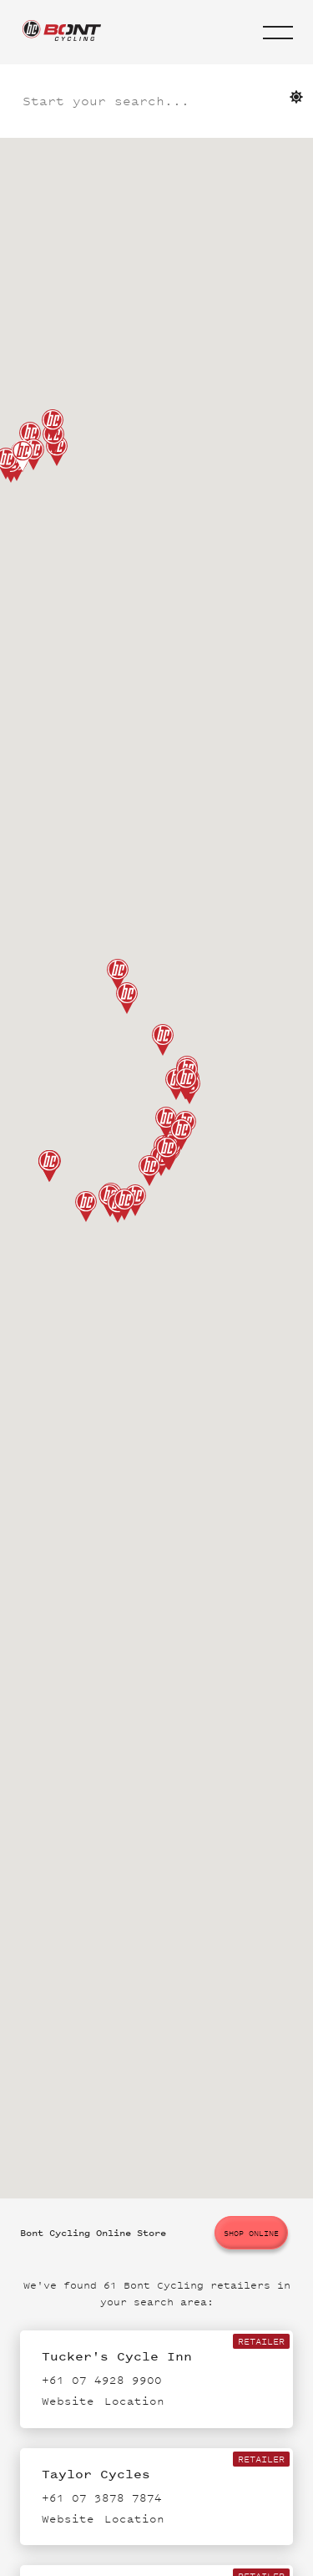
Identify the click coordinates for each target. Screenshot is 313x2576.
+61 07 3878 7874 (102, 2498)
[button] (278, 32)
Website (68, 2401)
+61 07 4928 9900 (102, 2380)
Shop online (251, 2233)
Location (134, 2401)
